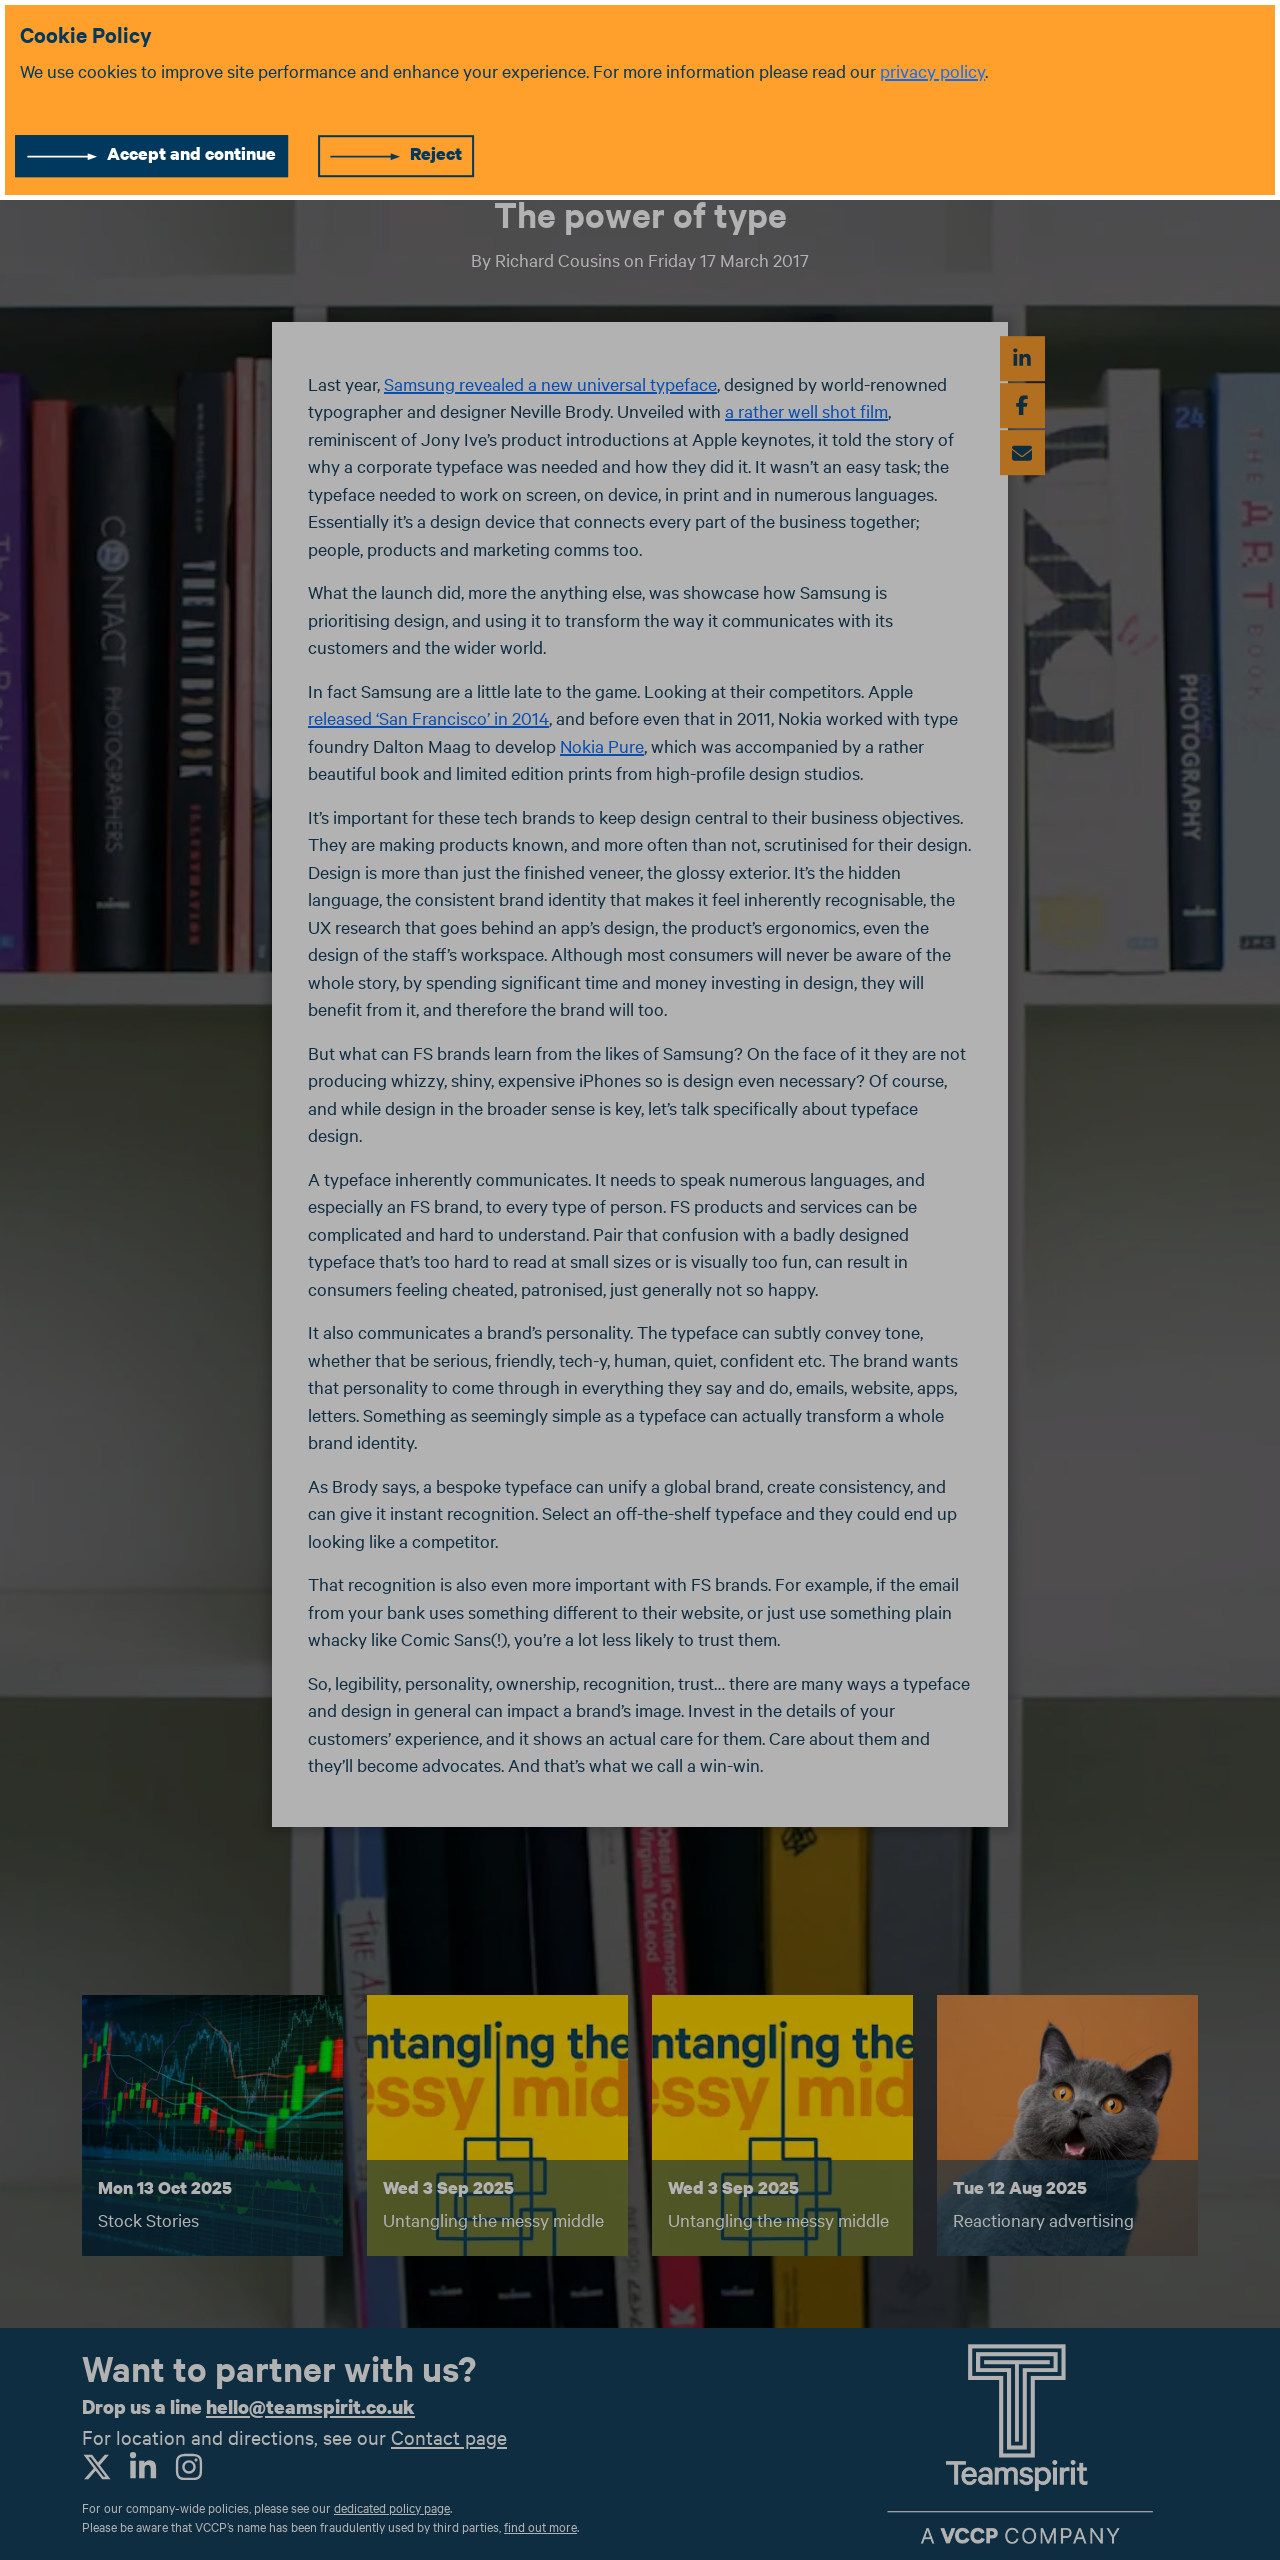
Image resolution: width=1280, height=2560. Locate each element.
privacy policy (932, 70)
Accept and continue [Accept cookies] (191, 153)
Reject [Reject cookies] (436, 153)
